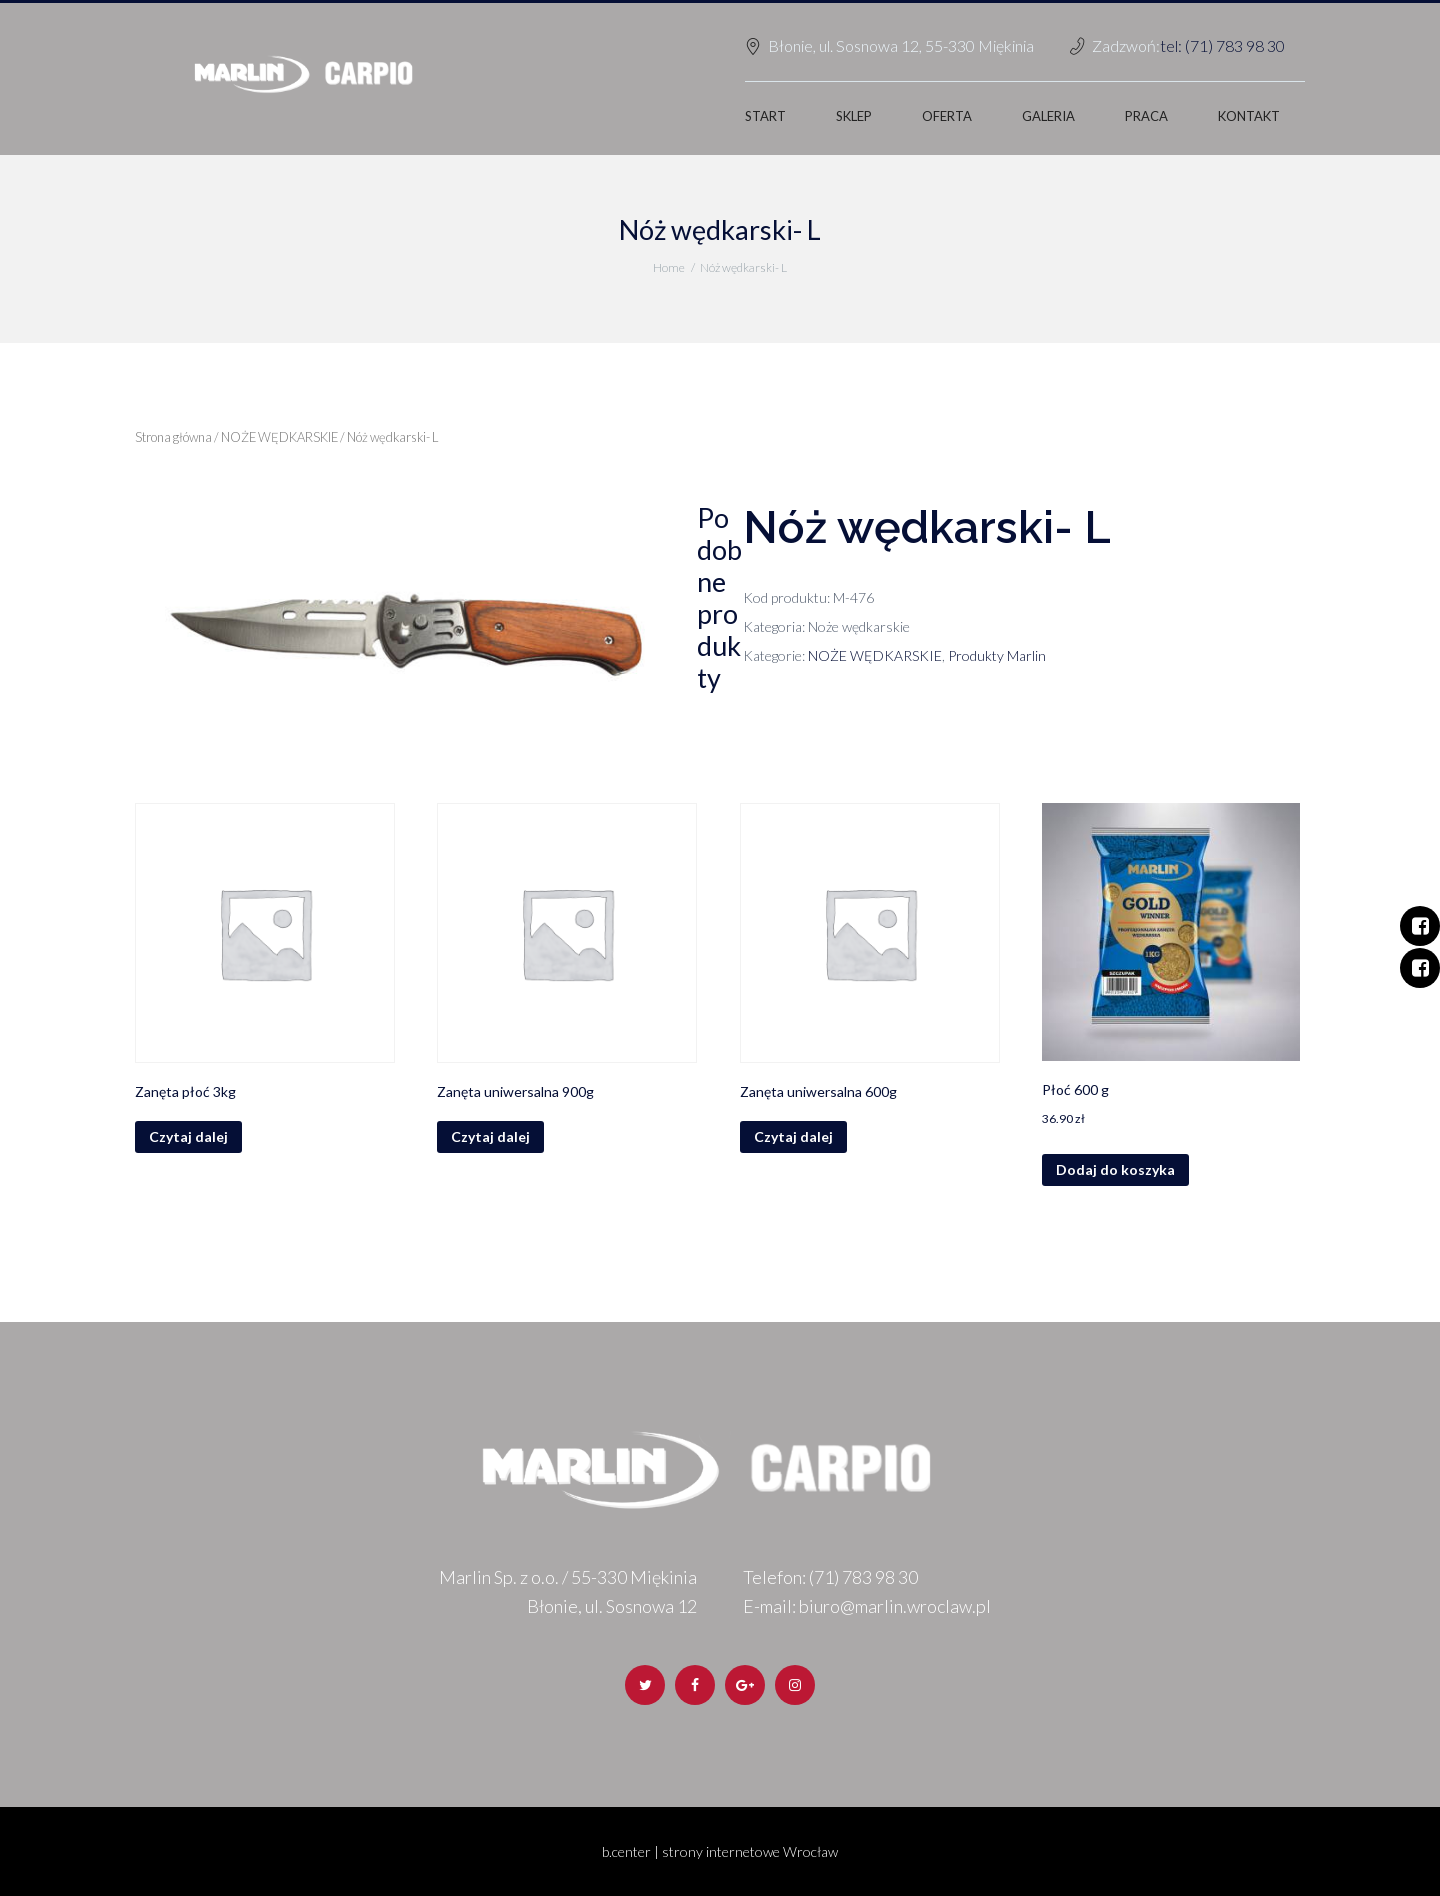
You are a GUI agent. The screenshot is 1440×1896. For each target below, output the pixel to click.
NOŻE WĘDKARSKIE (279, 437)
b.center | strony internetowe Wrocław (720, 1851)
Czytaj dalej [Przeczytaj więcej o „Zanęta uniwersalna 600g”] (793, 1136)
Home (669, 267)
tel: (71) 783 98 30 (1222, 45)
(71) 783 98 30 (863, 1577)
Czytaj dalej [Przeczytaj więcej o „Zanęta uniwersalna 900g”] (490, 1136)
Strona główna (173, 437)
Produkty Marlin (997, 655)
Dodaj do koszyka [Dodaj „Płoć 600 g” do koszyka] (1115, 1169)
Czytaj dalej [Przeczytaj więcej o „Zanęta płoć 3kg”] (188, 1136)
